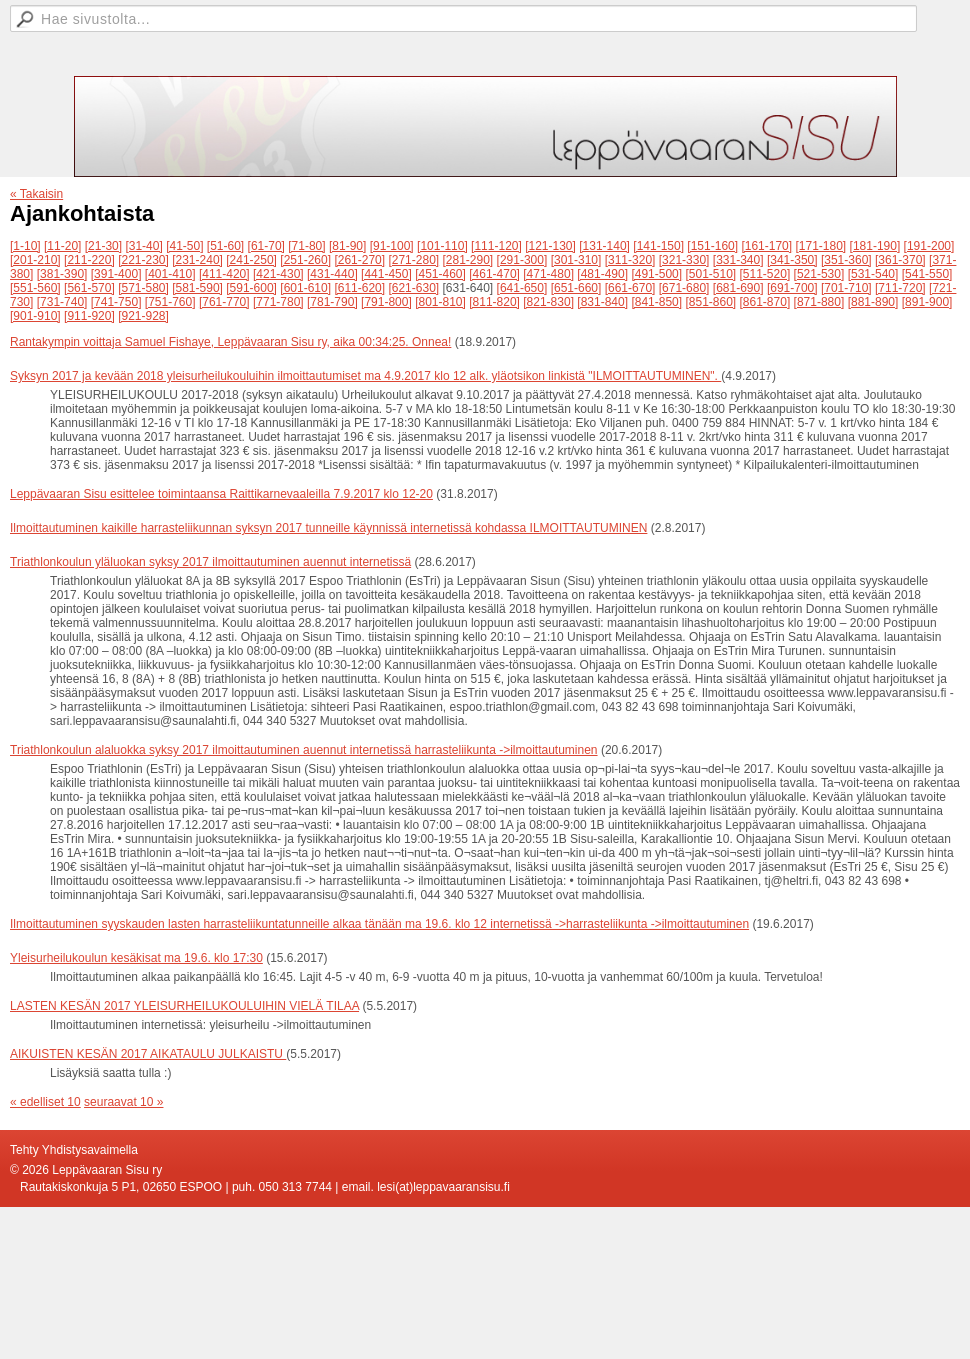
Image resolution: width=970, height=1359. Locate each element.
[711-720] (900, 288)
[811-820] (494, 302)
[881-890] (873, 302)
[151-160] (712, 246)
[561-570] (89, 288)
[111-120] (496, 246)
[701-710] (846, 288)
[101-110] (442, 246)
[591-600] (251, 288)
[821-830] (548, 302)
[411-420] (224, 274)
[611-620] (359, 288)
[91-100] (392, 246)
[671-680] (684, 288)
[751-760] (170, 302)
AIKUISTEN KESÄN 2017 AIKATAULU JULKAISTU (148, 1054)
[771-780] (278, 302)
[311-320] (630, 260)
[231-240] (197, 260)
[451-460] (440, 274)
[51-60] (225, 246)
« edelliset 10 (45, 1102)
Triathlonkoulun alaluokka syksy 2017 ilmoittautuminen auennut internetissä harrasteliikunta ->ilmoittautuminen (304, 750)
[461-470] (494, 274)
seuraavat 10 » (123, 1102)
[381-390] (62, 274)
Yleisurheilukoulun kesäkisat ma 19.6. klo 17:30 (136, 958)
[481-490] (602, 274)
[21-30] (103, 246)
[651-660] (576, 288)
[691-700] (792, 288)
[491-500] (656, 274)
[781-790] (332, 302)
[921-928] (143, 316)
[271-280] (413, 260)
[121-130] (550, 246)
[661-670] (630, 288)
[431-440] (332, 274)
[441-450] (386, 274)
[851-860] (710, 302)
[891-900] (927, 302)
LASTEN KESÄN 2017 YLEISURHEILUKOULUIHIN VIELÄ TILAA (184, 1006)
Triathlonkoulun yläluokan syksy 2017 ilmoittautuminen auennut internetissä (210, 562)
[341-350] (792, 260)
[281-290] (468, 260)
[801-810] (440, 302)
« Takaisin (36, 194)
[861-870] (765, 302)
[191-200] (929, 246)
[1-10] (25, 246)
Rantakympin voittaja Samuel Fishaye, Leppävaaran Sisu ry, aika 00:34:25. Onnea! (230, 342)
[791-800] (386, 302)
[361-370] (900, 260)
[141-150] (658, 246)
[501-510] (710, 274)
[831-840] (602, 302)
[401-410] (170, 274)
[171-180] (820, 246)
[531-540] (873, 274)
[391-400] (116, 274)
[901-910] (35, 316)
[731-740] (62, 302)
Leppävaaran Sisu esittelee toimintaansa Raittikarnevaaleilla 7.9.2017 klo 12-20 (221, 494)
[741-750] (116, 302)
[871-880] (819, 302)
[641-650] (522, 288)
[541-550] (927, 274)
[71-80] (306, 246)
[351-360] (846, 260)
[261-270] (359, 260)
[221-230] (143, 260)
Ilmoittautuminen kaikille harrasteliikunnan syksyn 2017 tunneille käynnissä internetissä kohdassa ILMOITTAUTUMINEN (328, 528)
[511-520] (765, 274)
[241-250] (251, 260)
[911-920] (89, 316)
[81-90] (347, 246)
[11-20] (62, 246)
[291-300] (522, 260)
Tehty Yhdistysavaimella (74, 1150)
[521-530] (819, 274)
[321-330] (684, 260)
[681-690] (738, 288)
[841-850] (656, 302)
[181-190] (875, 246)
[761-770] (224, 302)
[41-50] (184, 246)
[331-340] (738, 260)
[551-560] (35, 288)
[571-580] (143, 288)
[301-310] (576, 260)
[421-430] (278, 274)
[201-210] (35, 260)
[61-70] (266, 246)
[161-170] (766, 246)
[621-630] (413, 288)
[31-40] (143, 246)
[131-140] (604, 246)
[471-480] (548, 274)
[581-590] (197, 288)
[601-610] (305, 288)
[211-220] (89, 260)
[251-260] (305, 260)
